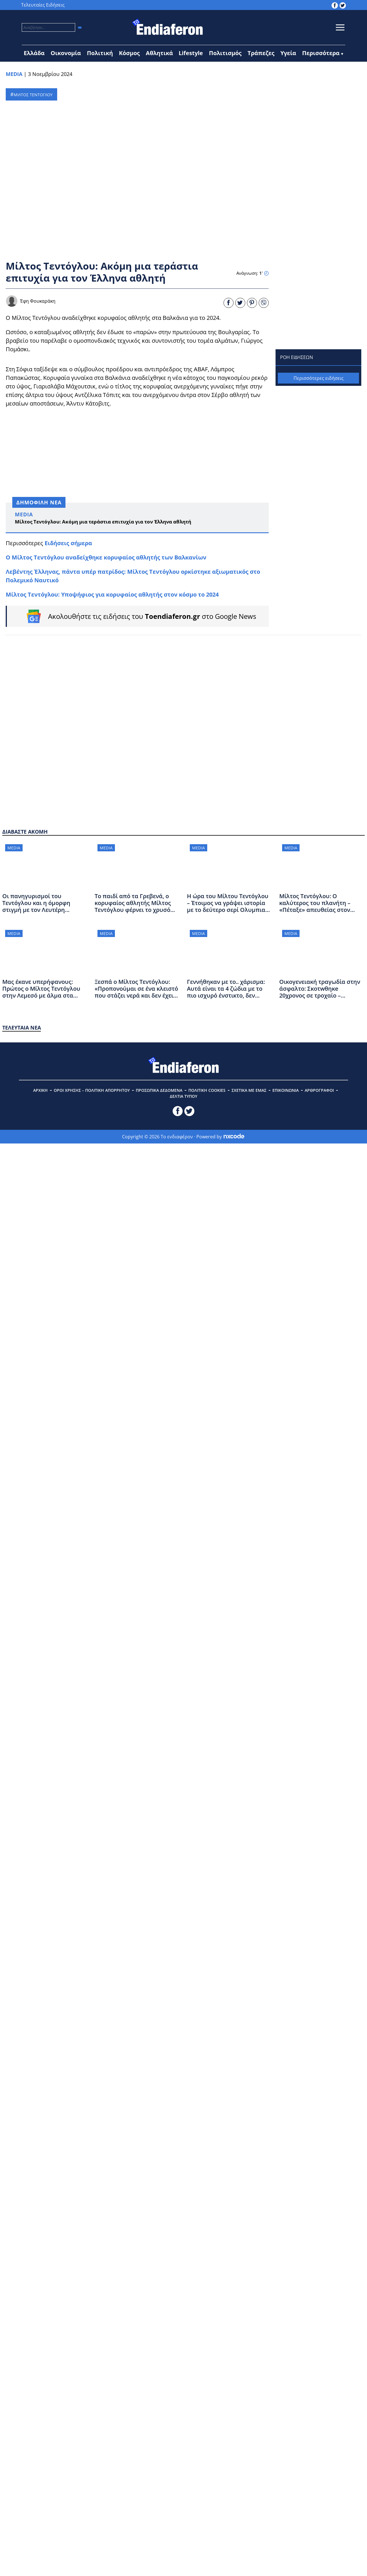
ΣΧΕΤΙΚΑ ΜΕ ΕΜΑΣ (249, 1090)
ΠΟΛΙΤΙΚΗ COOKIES (207, 1090)
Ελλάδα (34, 53)
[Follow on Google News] (137, 616)
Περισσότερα (321, 53)
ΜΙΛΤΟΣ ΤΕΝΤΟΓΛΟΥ (33, 94)
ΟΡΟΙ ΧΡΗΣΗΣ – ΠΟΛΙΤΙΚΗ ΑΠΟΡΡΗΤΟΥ (92, 1090)
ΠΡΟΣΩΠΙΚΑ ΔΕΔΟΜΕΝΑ (159, 1090)
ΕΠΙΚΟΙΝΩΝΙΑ (285, 1090)
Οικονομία (66, 53)
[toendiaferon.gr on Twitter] (343, 5)
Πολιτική (100, 53)
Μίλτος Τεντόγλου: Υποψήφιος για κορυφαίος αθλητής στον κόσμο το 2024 (112, 594)
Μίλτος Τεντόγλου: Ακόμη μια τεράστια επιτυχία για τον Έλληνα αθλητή (103, 522)
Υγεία (288, 53)
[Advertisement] (137, 453)
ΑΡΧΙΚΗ (40, 1090)
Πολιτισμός (225, 53)
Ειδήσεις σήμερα (68, 543)
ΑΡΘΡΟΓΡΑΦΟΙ (319, 1090)
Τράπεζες (261, 53)
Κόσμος (129, 53)
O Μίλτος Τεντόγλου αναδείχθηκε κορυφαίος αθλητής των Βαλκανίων (106, 557)
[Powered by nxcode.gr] (234, 1136)
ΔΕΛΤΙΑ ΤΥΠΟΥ (183, 1096)
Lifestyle (191, 53)
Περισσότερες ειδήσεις (319, 378)
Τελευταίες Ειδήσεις (43, 5)
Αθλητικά (159, 53)
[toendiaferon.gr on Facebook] (335, 5)
